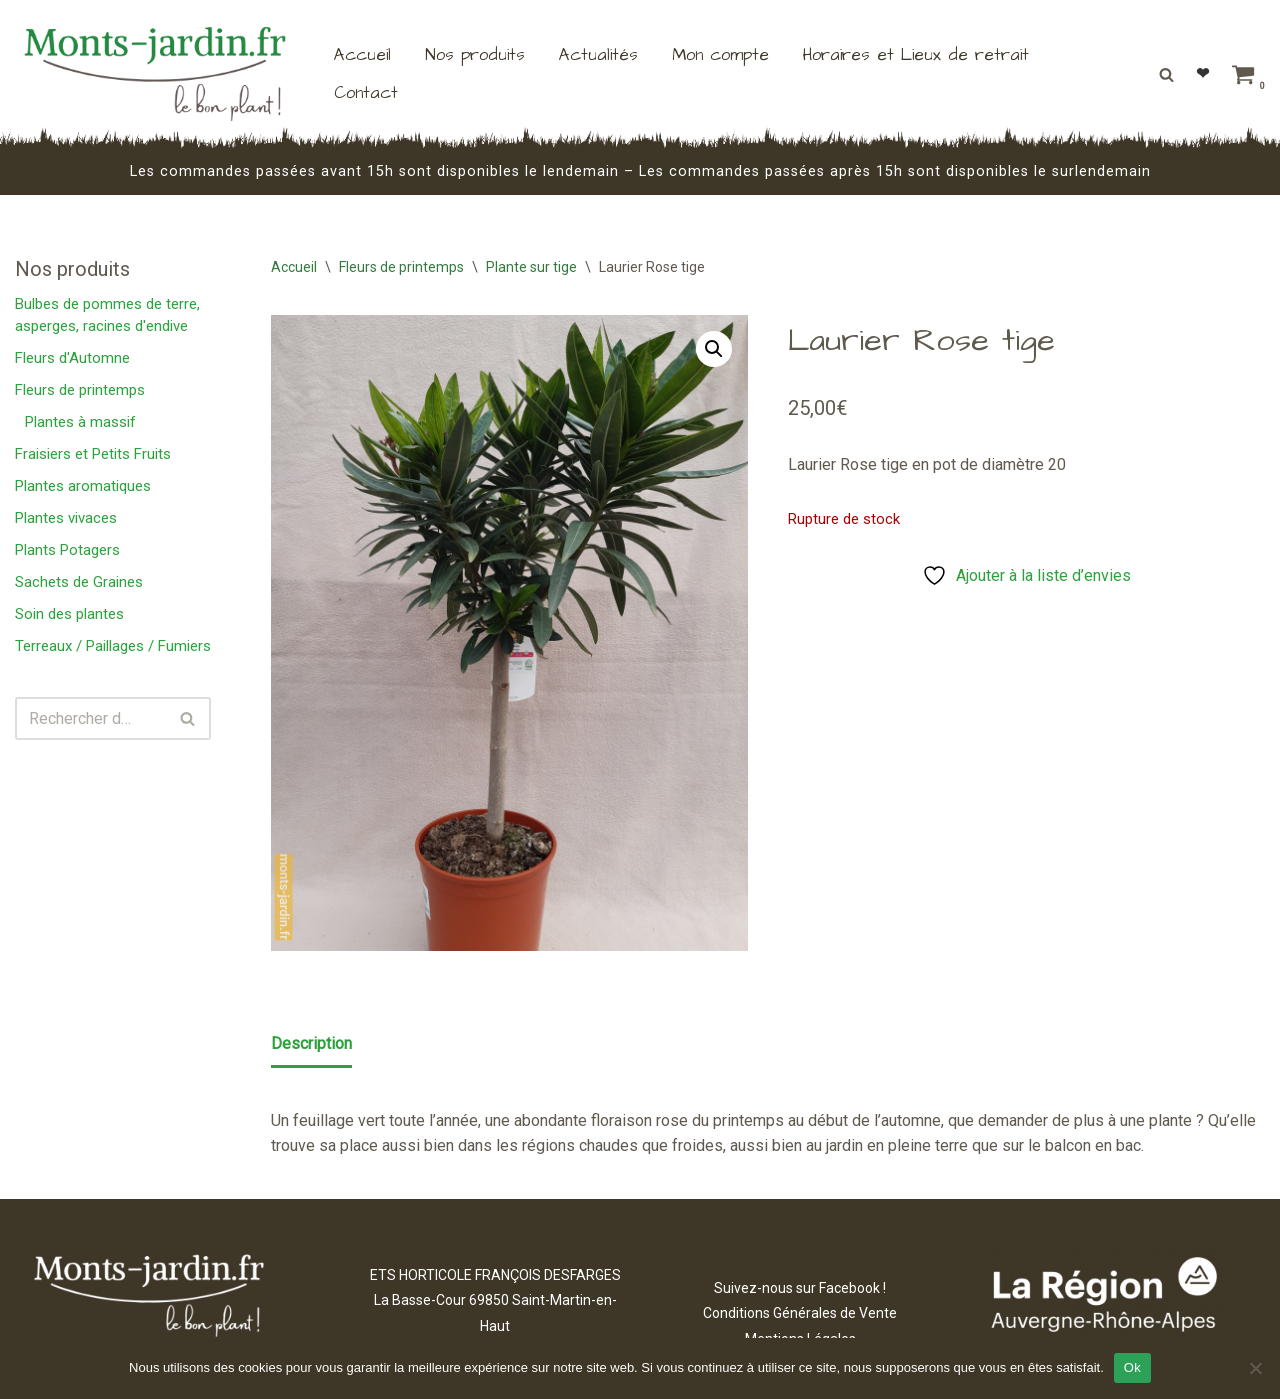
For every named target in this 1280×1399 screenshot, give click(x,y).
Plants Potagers (67, 550)
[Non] (1255, 1368)
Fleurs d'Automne (72, 358)
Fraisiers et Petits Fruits (93, 454)
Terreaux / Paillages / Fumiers (113, 646)
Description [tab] (311, 1043)
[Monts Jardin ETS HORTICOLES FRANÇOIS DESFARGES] (155, 74)
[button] (714, 349)
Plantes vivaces (66, 518)
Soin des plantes (69, 614)
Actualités (598, 55)
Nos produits (475, 55)
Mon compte (720, 55)
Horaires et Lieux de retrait (916, 55)
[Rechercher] (1166, 74)
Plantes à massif (80, 422)
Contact (366, 93)
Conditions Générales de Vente (800, 1313)
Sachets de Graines (79, 582)
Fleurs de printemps (80, 390)
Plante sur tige (531, 267)
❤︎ (1202, 73)
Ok (1132, 1367)
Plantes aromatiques (83, 486)
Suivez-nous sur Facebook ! (800, 1288)
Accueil (362, 55)
